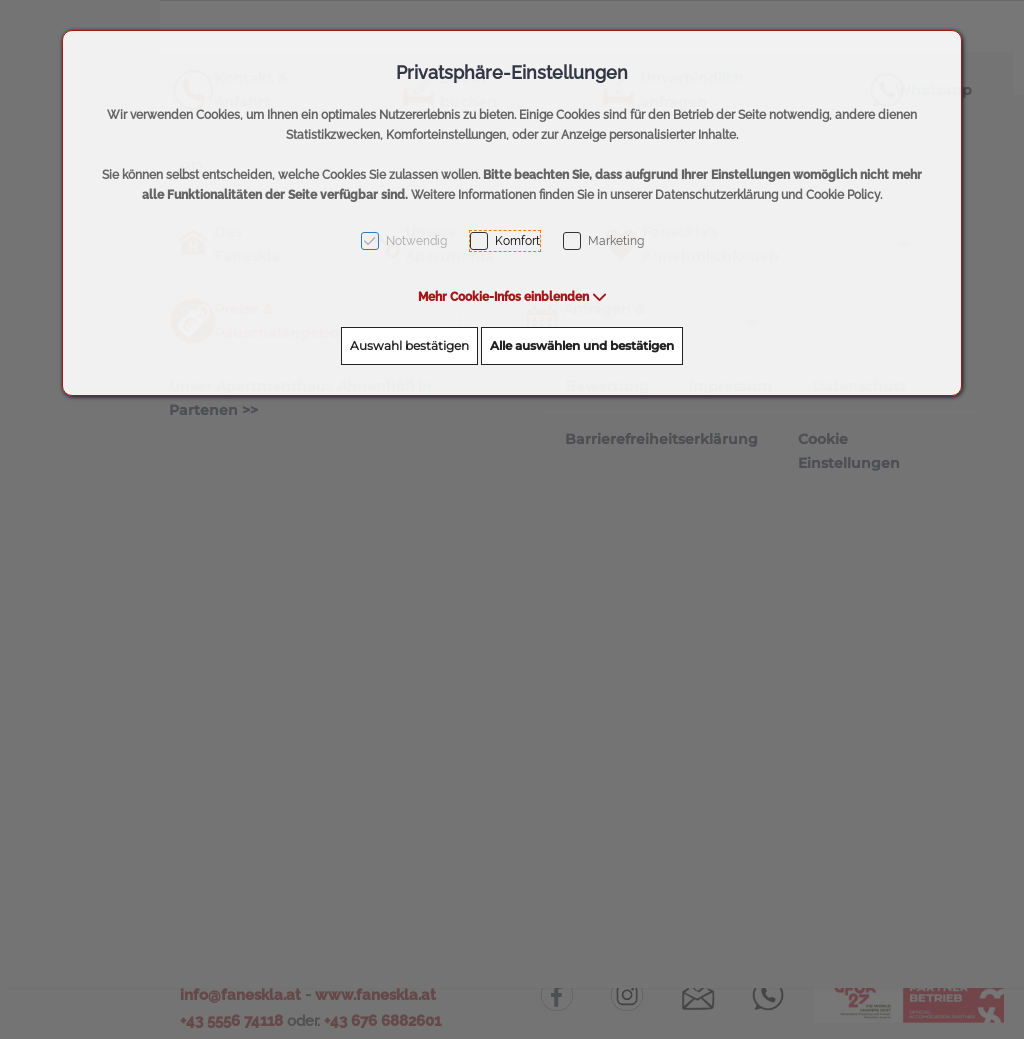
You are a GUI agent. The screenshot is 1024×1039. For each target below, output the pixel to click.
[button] (512, 297)
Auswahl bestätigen (409, 345)
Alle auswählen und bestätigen (582, 345)
